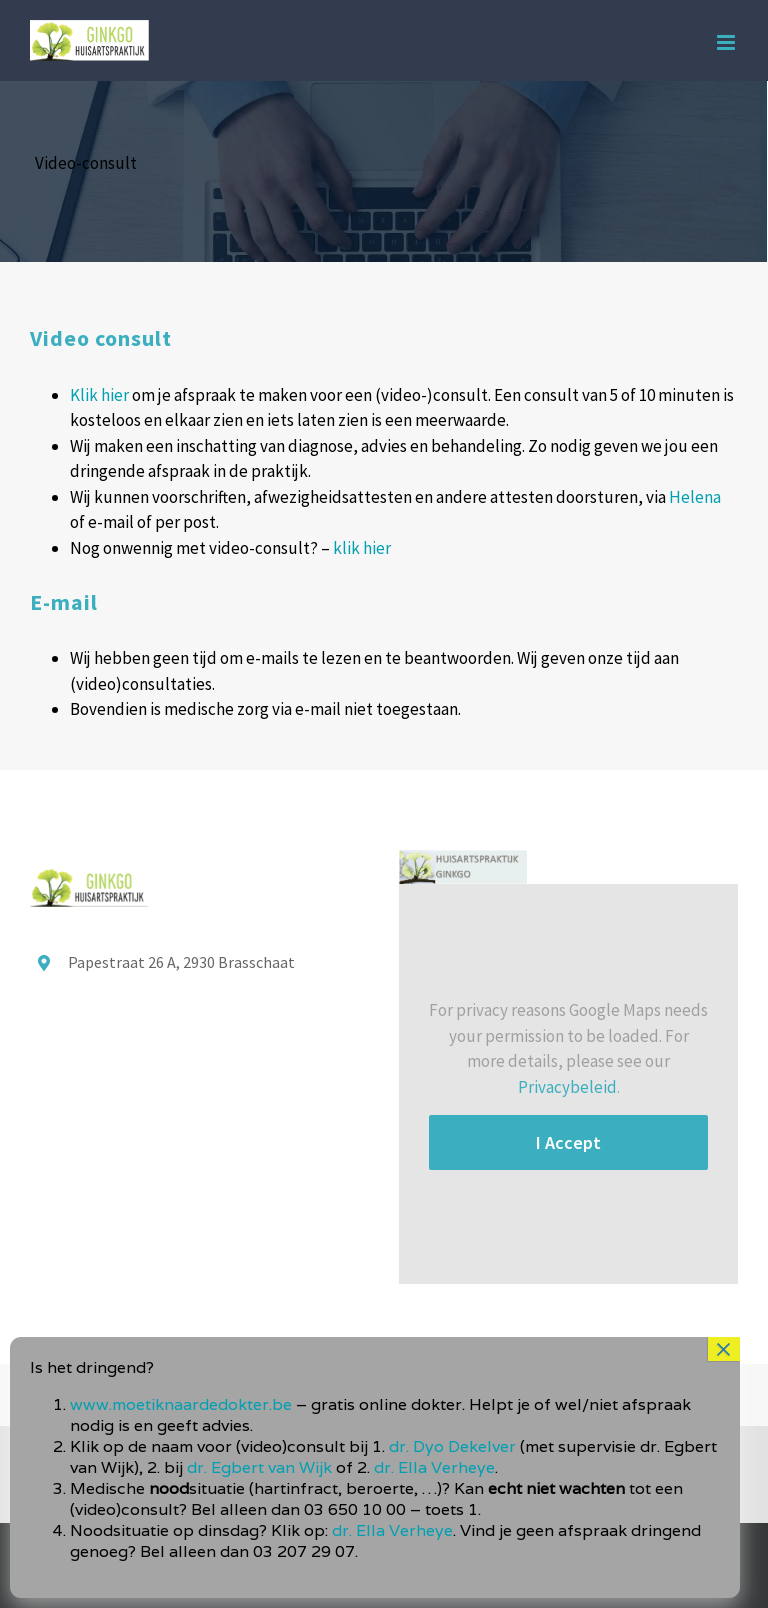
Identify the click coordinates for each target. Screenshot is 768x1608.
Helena (695, 497)
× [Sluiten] (724, 1349)
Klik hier (99, 395)
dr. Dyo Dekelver (452, 1446)
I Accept (568, 1142)
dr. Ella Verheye (434, 1467)
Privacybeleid (567, 1087)
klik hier (362, 548)
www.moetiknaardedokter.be (181, 1404)
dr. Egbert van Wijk (259, 1467)
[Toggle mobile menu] (727, 42)
